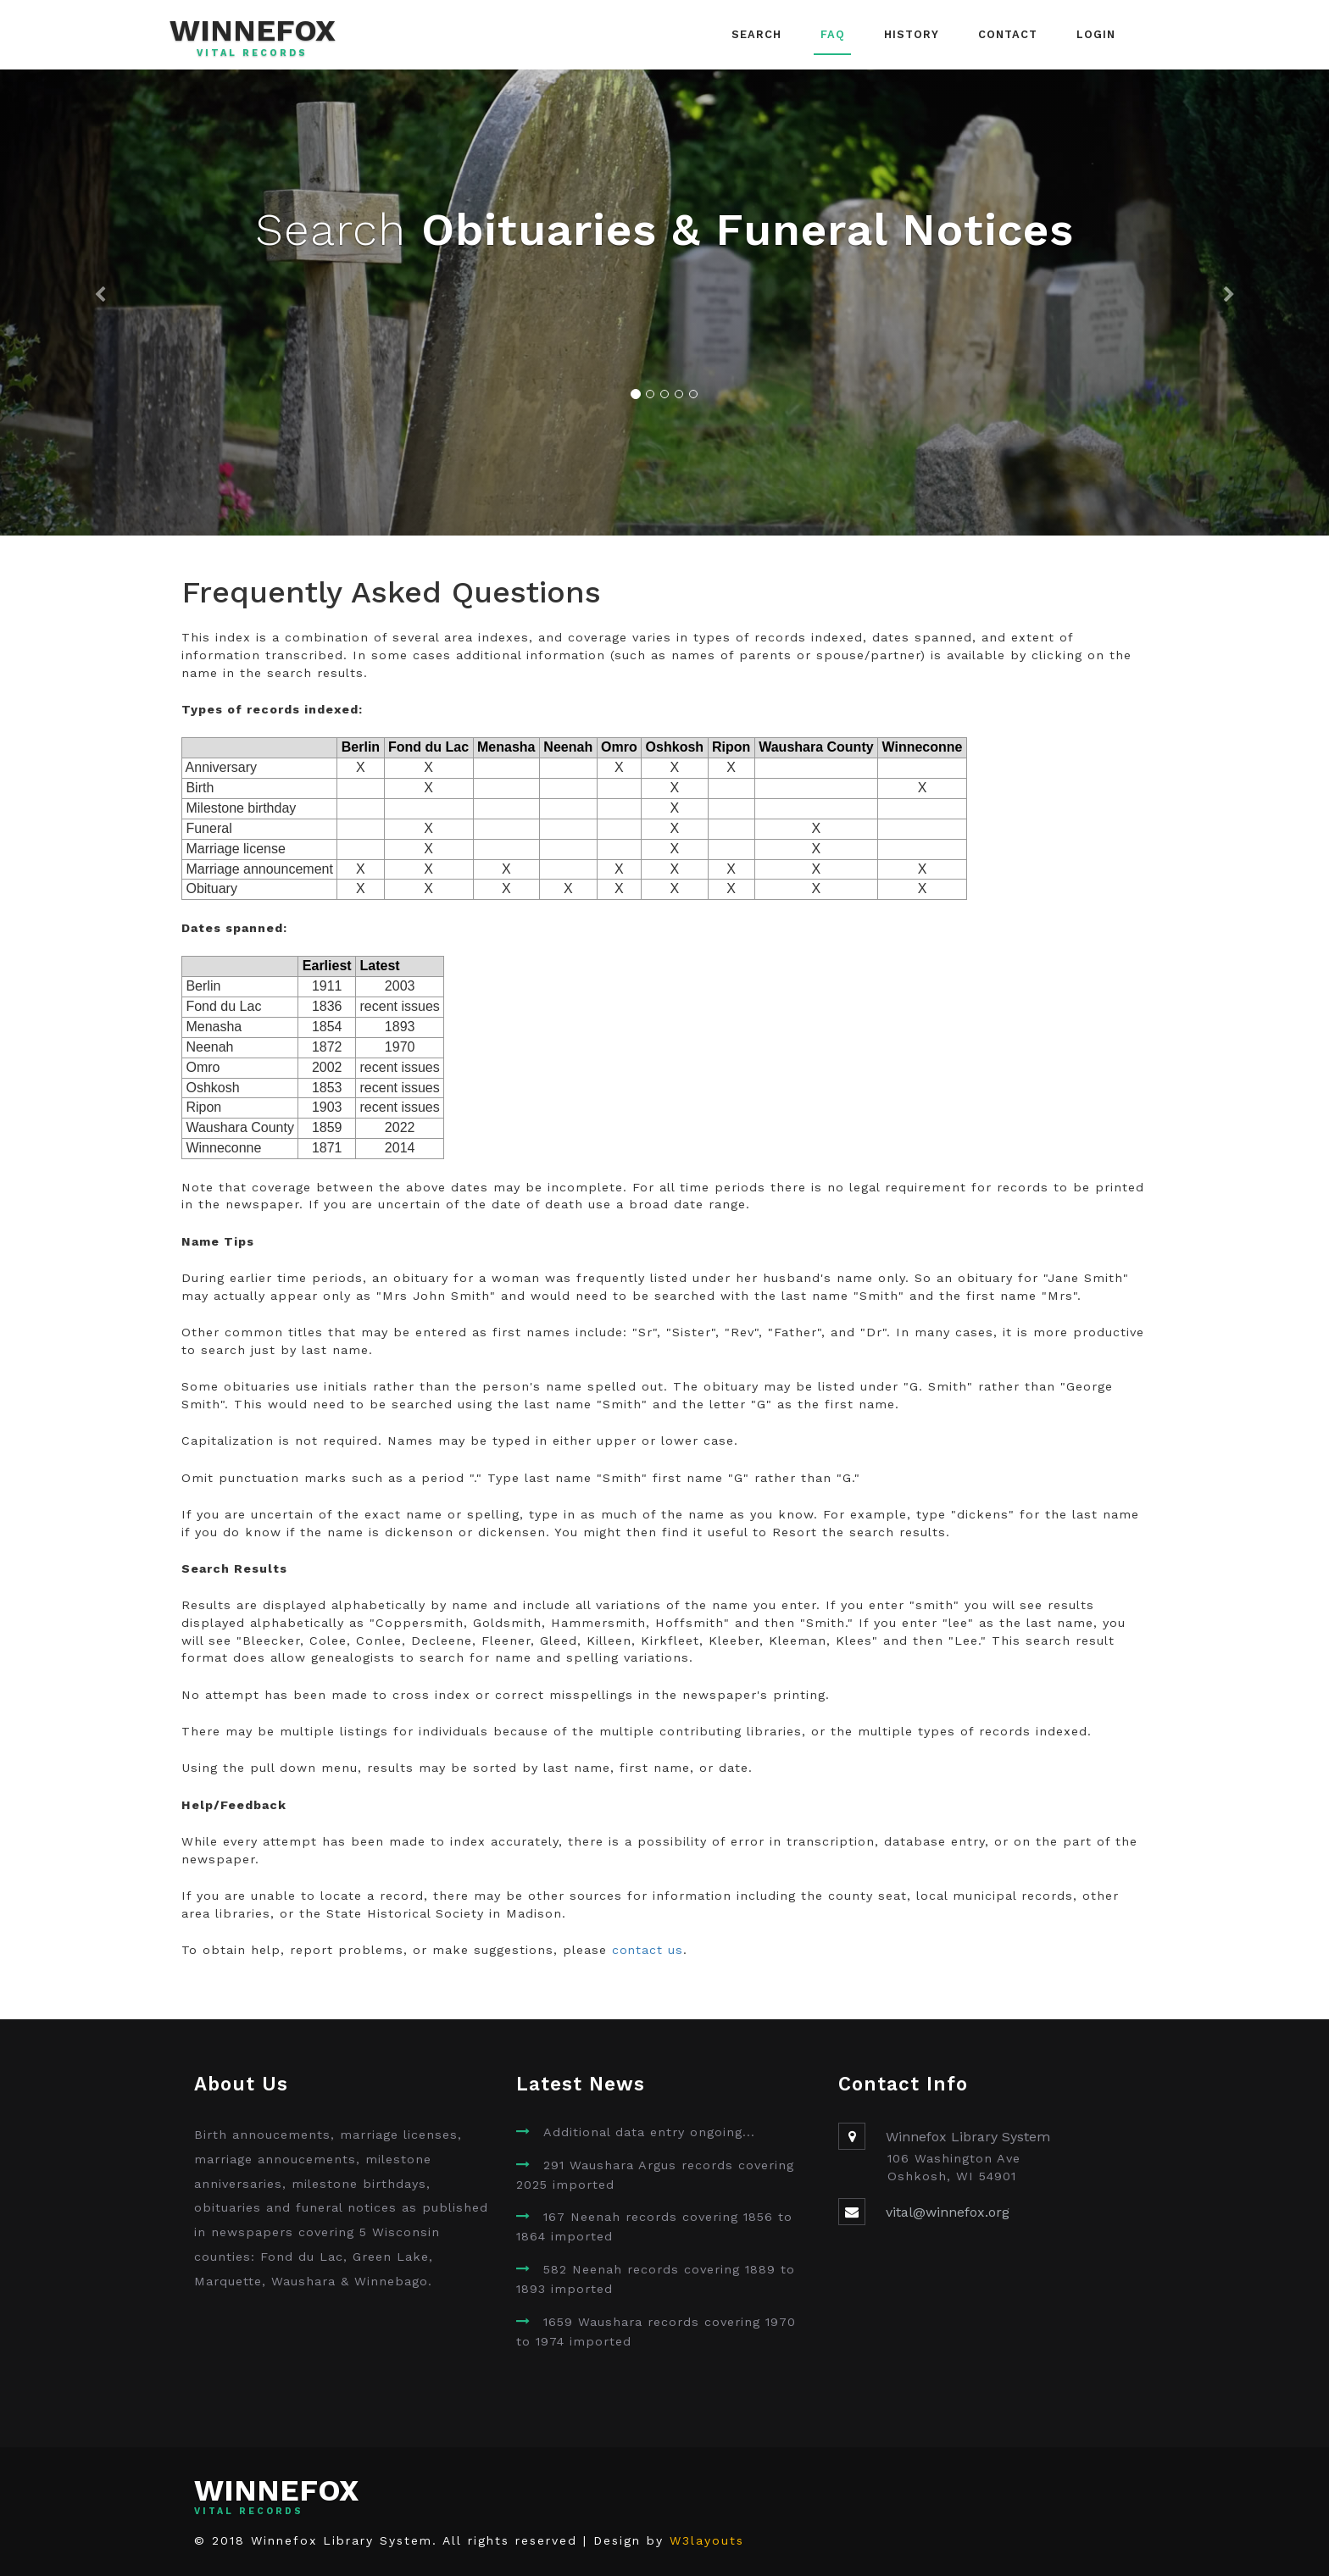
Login (1095, 34)
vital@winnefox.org (947, 2212)
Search (756, 34)
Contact (1007, 34)
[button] (99, 302)
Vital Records (252, 53)
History (911, 34)
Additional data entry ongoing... (649, 2132)
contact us (648, 1950)
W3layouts (707, 2540)
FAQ (832, 34)
